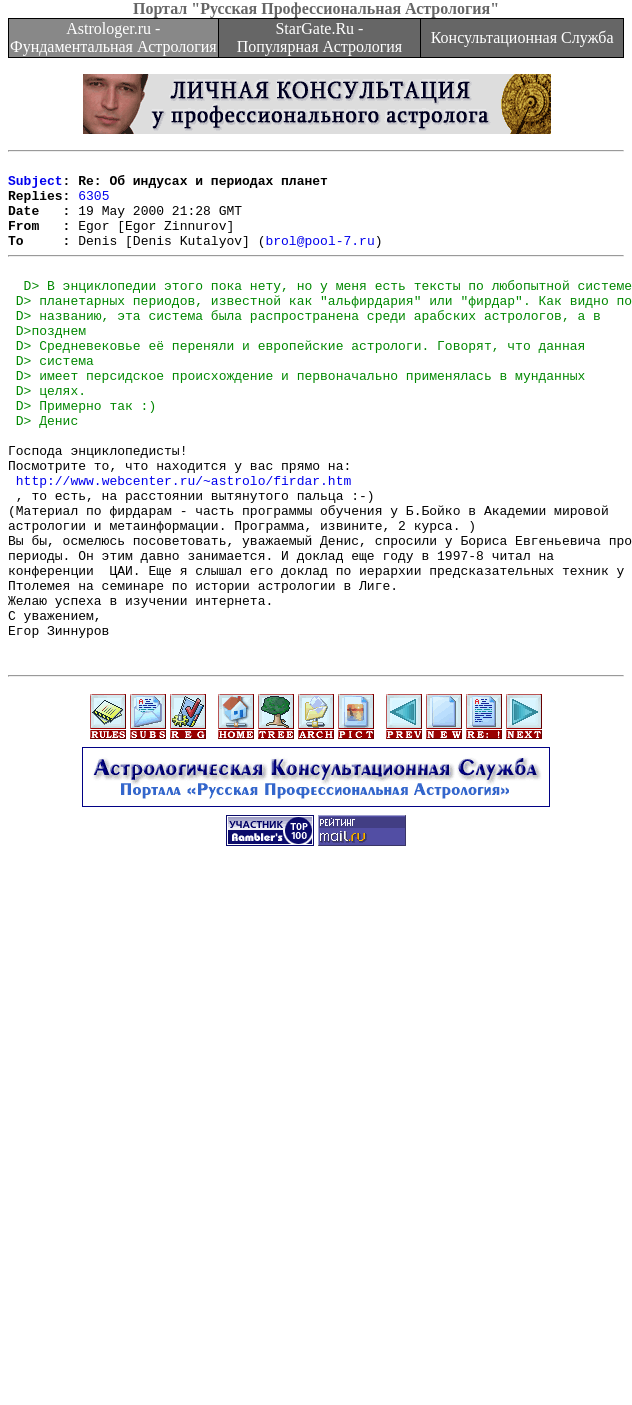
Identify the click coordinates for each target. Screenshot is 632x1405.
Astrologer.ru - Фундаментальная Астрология (113, 37)
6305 (93, 204)
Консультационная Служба (522, 37)
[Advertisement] (222, 1181)
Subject (35, 186)
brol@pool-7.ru (319, 258)
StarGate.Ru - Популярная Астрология (319, 37)
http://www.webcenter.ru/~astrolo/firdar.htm (183, 543)
